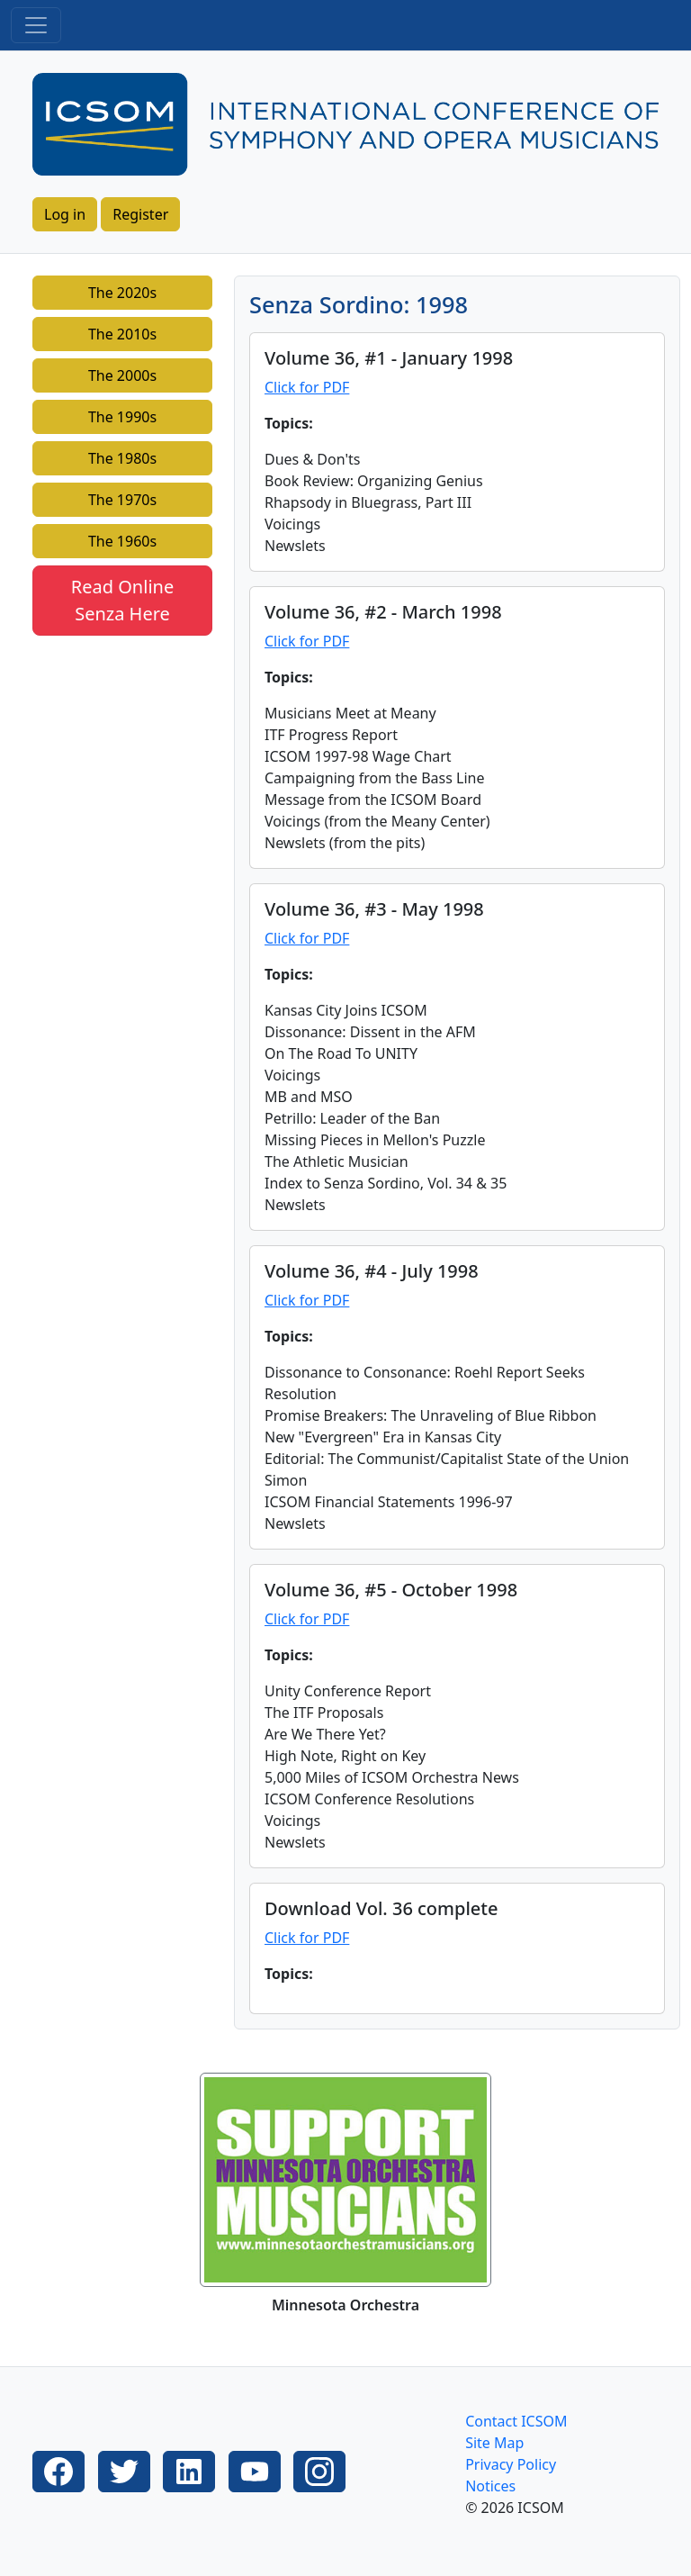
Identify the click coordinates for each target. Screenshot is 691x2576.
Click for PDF (307, 387)
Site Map (494, 2443)
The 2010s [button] (122, 334)
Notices (490, 2486)
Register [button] (140, 214)
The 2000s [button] (122, 375)
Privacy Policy (510, 2464)
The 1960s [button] (122, 541)
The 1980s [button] (122, 458)
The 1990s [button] (122, 417)
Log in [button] (64, 214)
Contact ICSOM (516, 2421)
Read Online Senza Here (122, 600)
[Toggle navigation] (36, 25)
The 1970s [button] (122, 500)
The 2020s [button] (122, 293)
